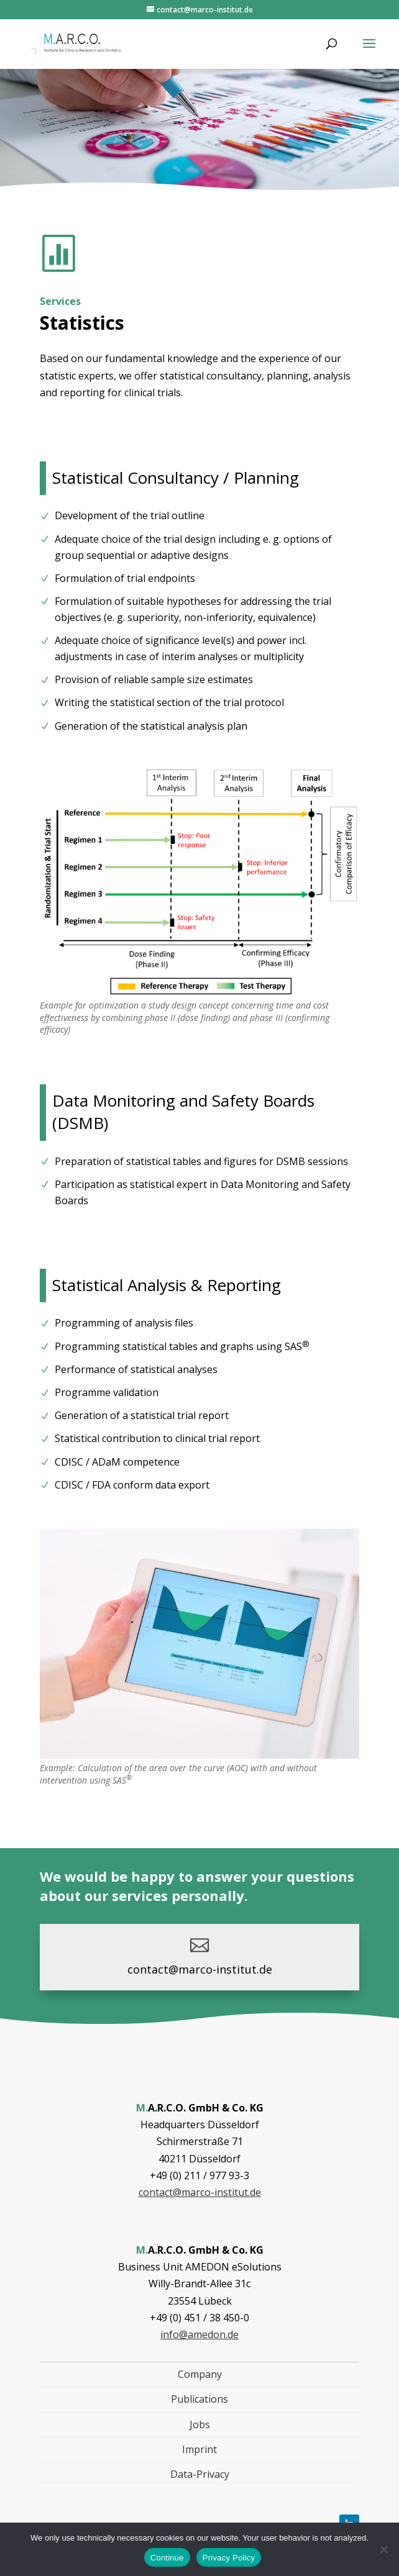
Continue (167, 2557)
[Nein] (383, 2549)
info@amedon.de (199, 2334)
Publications (199, 2399)
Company (200, 2374)
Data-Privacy (199, 2474)
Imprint (199, 2449)
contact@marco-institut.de (199, 1969)
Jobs (200, 2424)
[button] (369, 51)
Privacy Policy (229, 2557)
